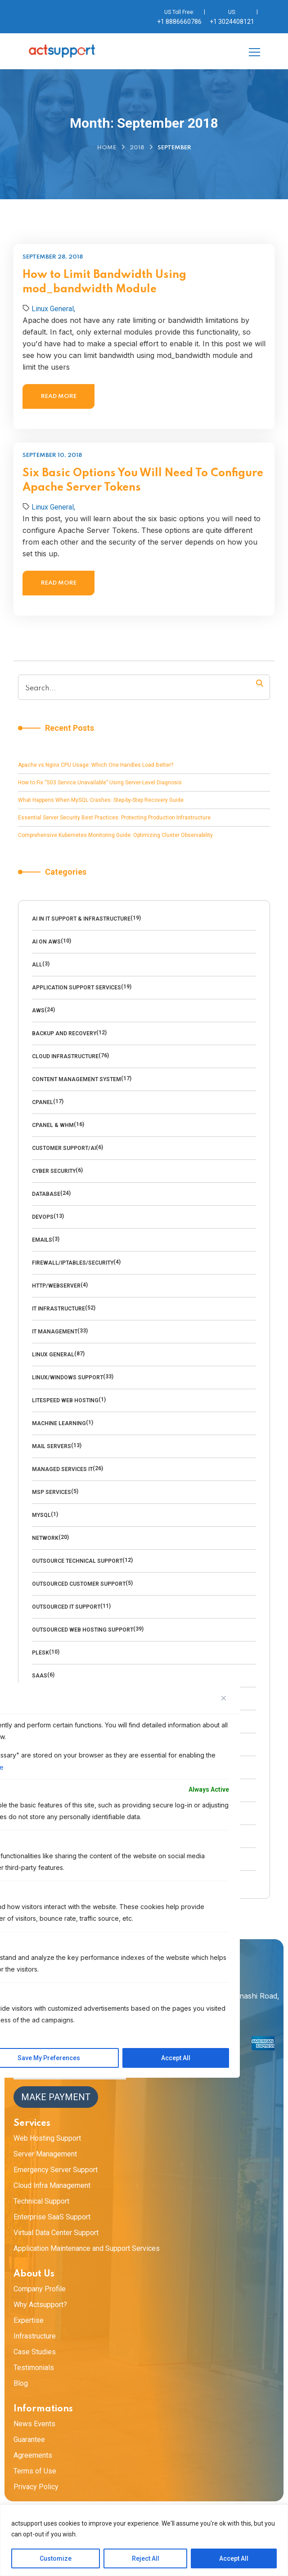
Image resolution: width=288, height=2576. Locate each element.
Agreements (33, 2455)
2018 (137, 148)
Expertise (29, 2320)
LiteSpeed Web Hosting (65, 1400)
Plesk (40, 1653)
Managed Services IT (62, 1469)
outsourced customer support (79, 1584)
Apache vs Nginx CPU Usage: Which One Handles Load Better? (95, 765)
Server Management (45, 2154)
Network (45, 1538)
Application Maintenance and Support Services (87, 2248)
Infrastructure (35, 2336)
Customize (56, 2558)
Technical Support (41, 2201)
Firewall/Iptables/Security (72, 1263)
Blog (21, 2383)
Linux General (53, 1354)
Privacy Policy (36, 2486)
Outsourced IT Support (66, 1607)
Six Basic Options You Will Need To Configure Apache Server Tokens (142, 524)
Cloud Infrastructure (65, 1056)
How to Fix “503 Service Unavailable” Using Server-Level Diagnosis (100, 782)
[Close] (223, 1698)
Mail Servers (51, 1446)
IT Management (54, 1331)
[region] (144, 2540)
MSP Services (51, 1492)
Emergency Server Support (56, 2169)
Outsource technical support (77, 1561)
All (37, 965)
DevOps (43, 1217)
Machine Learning (59, 1423)
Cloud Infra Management (52, 2185)
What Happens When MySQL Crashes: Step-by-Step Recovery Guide (101, 800)
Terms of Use (35, 2471)
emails (42, 1240)
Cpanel (42, 1102)
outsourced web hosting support (82, 1630)
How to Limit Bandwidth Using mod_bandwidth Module (104, 282)
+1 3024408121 (232, 21)
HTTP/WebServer (56, 1286)
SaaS (39, 1676)
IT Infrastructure (58, 1309)
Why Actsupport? (40, 2304)
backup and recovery (64, 1033)
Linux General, (53, 308)
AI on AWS (46, 942)
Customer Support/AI (64, 1148)
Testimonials (34, 2367)
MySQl (41, 1515)
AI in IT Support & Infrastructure (81, 919)
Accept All (233, 2558)
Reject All (145, 2558)
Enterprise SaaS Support (52, 2217)
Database (46, 1194)
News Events (34, 2423)
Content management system (76, 1079)
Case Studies (35, 2352)
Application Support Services (76, 987)
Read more (58, 396)
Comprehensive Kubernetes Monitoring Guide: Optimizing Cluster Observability (115, 835)
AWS (38, 1010)
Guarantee (29, 2439)
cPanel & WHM (53, 1125)
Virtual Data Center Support (56, 2232)
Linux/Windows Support (67, 1377)
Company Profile (40, 2289)
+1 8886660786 (179, 21)
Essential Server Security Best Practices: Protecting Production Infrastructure (114, 817)
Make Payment (55, 2097)
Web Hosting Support (47, 2138)
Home (106, 148)
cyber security (54, 1171)
